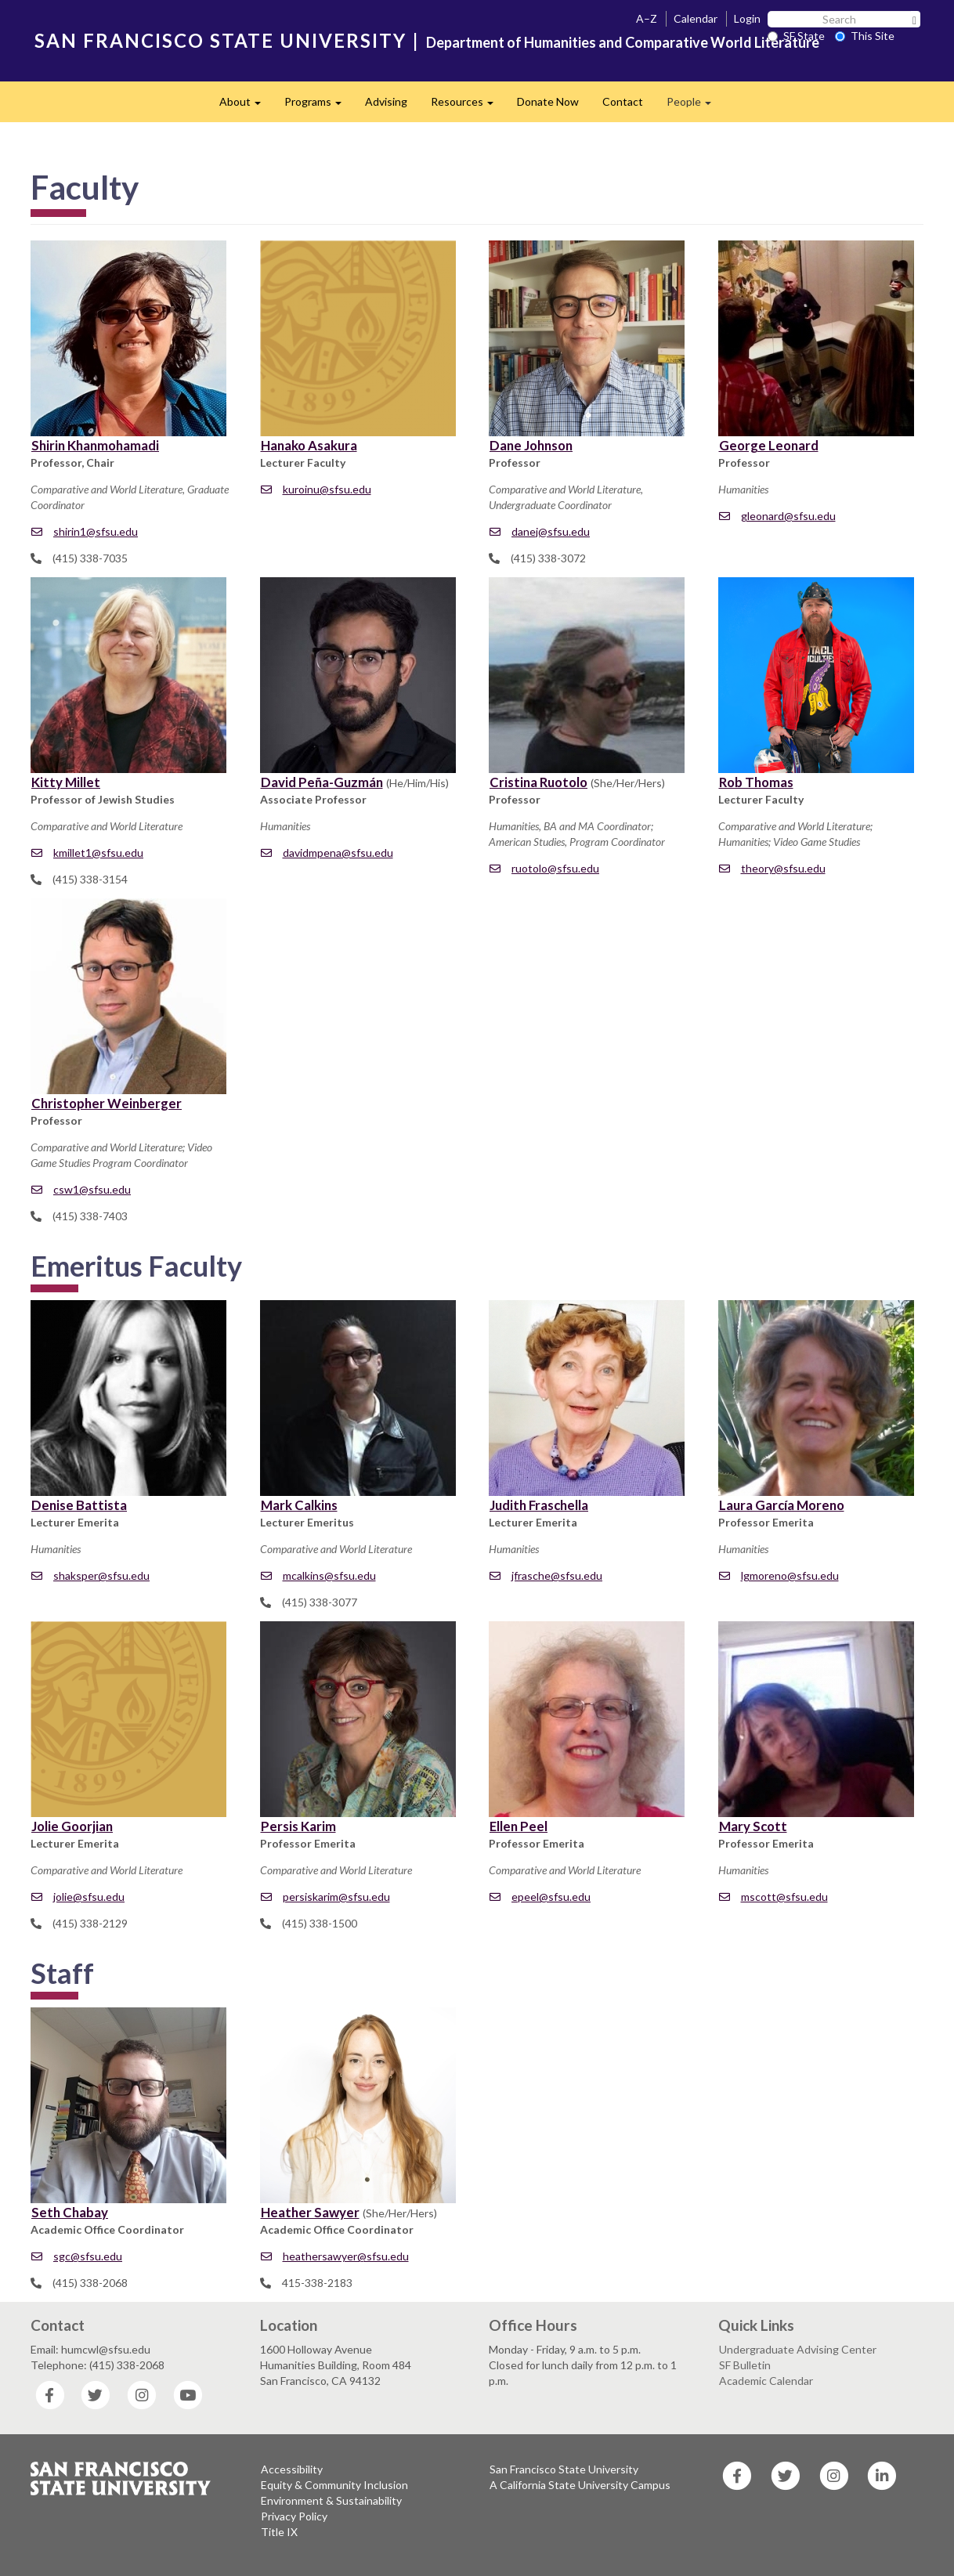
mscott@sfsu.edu (773, 1896)
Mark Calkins (299, 1505)
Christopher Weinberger (106, 1103)
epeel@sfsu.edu (540, 1896)
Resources (468, 106)
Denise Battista (79, 1505)
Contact (622, 101)
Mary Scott (753, 1826)
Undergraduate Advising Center (797, 2349)
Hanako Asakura (309, 445)
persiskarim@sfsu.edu (325, 1896)
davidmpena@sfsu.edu (327, 852)
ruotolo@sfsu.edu (544, 868)
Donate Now (548, 101)
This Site (864, 35)
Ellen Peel (518, 1826)
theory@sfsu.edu (772, 868)
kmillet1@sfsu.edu (87, 852)
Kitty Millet (65, 782)
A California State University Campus (580, 2484)
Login (747, 18)
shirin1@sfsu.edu (84, 531)
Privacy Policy (294, 2516)
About (246, 106)
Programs (318, 106)
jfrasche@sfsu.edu (546, 1575)
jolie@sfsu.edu (78, 1896)
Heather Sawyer (310, 2212)
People (695, 106)
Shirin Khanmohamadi (95, 445)
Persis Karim (298, 1826)
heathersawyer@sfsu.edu (335, 2256)
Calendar (695, 18)
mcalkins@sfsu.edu (318, 1575)
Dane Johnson (531, 445)
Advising (386, 101)
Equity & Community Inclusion (334, 2484)
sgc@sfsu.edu (76, 2256)
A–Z (646, 18)
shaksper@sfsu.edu (90, 1575)
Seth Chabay (69, 2212)
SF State (796, 35)
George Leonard (768, 445)
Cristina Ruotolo (538, 782)
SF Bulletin (745, 2365)
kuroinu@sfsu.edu (316, 489)
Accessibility (292, 2469)
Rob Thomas (756, 782)
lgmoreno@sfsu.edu (779, 1575)
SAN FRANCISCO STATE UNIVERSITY (220, 40)
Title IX (279, 2531)
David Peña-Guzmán (322, 782)
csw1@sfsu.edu (81, 1189)
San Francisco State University (564, 2469)
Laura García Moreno (781, 1505)
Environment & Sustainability (331, 2500)
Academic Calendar (766, 2380)
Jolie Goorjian (72, 1826)
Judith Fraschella (539, 1505)
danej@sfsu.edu (540, 531)
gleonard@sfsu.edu (777, 515)
